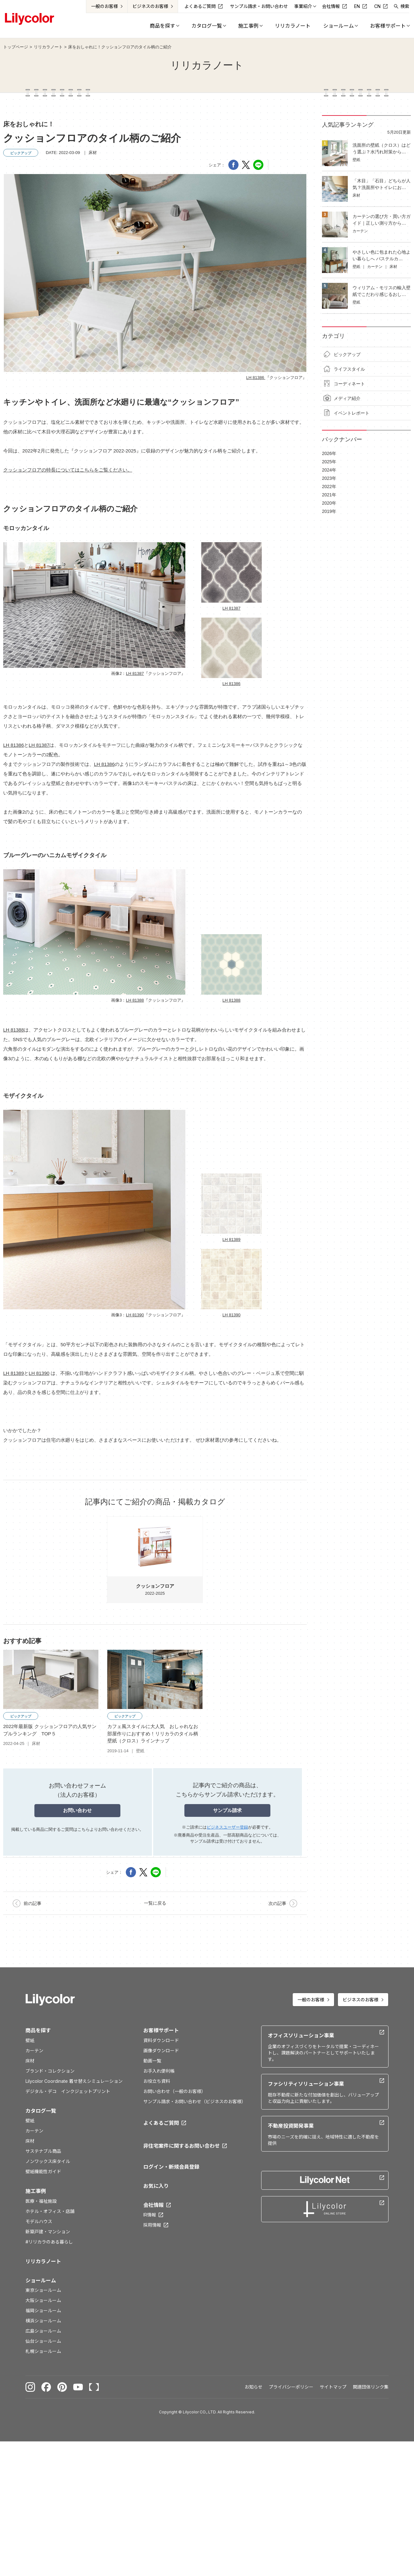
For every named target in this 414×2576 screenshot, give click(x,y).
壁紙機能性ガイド (43, 2171)
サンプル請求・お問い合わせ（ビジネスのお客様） (194, 2101)
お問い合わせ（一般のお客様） (174, 2091)
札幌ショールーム (43, 2351)
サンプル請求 (227, 1810)
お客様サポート (161, 2030)
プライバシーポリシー (291, 2387)
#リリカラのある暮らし (49, 2241)
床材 (29, 2060)
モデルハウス (38, 2221)
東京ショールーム (43, 2290)
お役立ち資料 (156, 2081)
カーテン (34, 2050)
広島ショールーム (43, 2331)
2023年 (329, 478)
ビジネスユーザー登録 (227, 1827)
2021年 (329, 494)
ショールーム (40, 2280)
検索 (404, 6)
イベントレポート (351, 413)
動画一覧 (152, 2060)
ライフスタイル (349, 369)
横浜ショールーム (43, 2320)
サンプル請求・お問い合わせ (259, 6)
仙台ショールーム (43, 2341)
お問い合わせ (77, 1810)
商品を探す (38, 2030)
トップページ (15, 47)
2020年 (329, 503)
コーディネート (349, 383)
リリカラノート (48, 47)
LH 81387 (135, 673)
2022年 (329, 486)
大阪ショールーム (43, 2300)
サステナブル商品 (43, 2151)
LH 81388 (135, 1000)
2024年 (329, 469)
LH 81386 (255, 377)
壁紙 (29, 2040)
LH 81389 (231, 1239)
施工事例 (35, 2191)
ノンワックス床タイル (47, 2161)
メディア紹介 (347, 398)
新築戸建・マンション (47, 2231)
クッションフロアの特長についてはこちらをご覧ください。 (67, 469)
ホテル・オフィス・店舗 (50, 2211)
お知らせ (253, 2387)
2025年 (329, 461)
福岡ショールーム (43, 2310)
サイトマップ (333, 2387)
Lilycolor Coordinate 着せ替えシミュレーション (74, 2081)
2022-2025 (155, 1556)
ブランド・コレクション (50, 2071)
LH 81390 (135, 1314)
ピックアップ (347, 354)
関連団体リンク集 (371, 2387)
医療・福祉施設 (41, 2201)
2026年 (329, 453)
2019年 (329, 511)
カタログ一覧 (40, 2111)
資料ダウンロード (161, 2040)
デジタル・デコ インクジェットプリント (67, 2091)
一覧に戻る (155, 1903)
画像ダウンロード (161, 2050)
